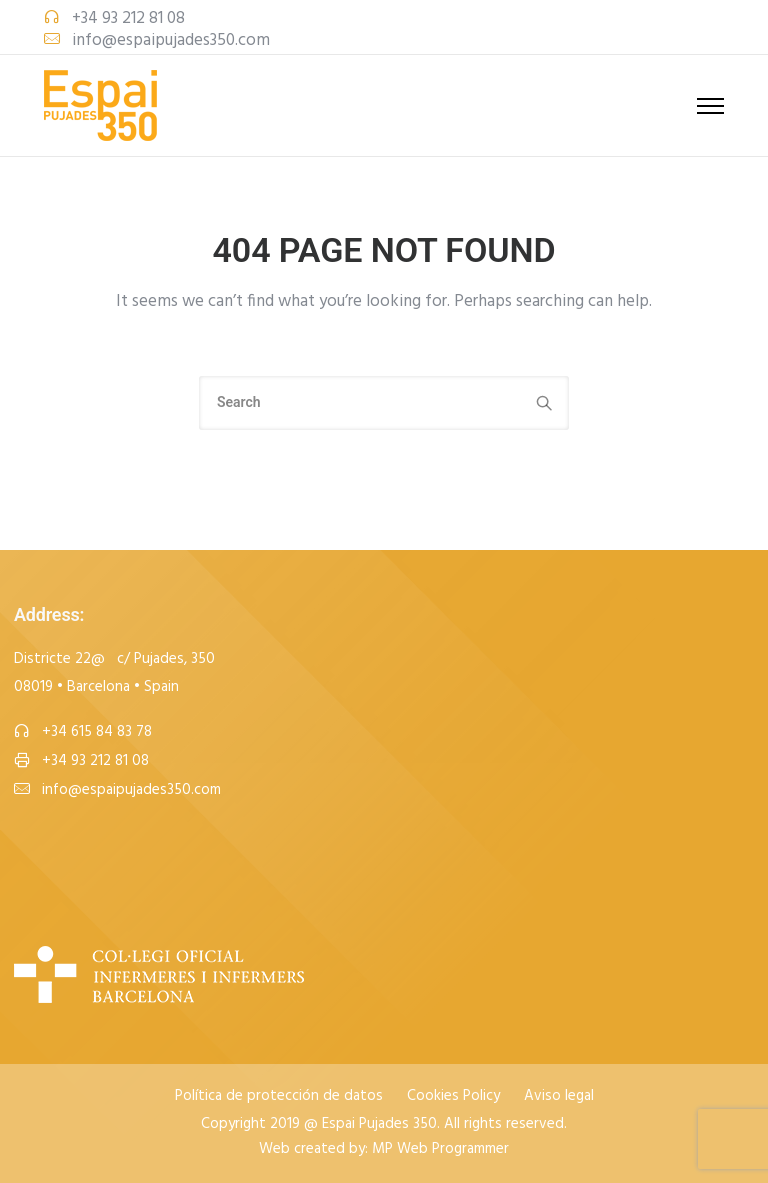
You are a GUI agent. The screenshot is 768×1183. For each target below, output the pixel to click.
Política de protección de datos (279, 1097)
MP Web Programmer (440, 1149)
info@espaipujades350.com (171, 40)
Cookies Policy (453, 1097)
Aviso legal (559, 1097)
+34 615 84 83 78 (97, 732)
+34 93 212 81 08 (128, 18)
